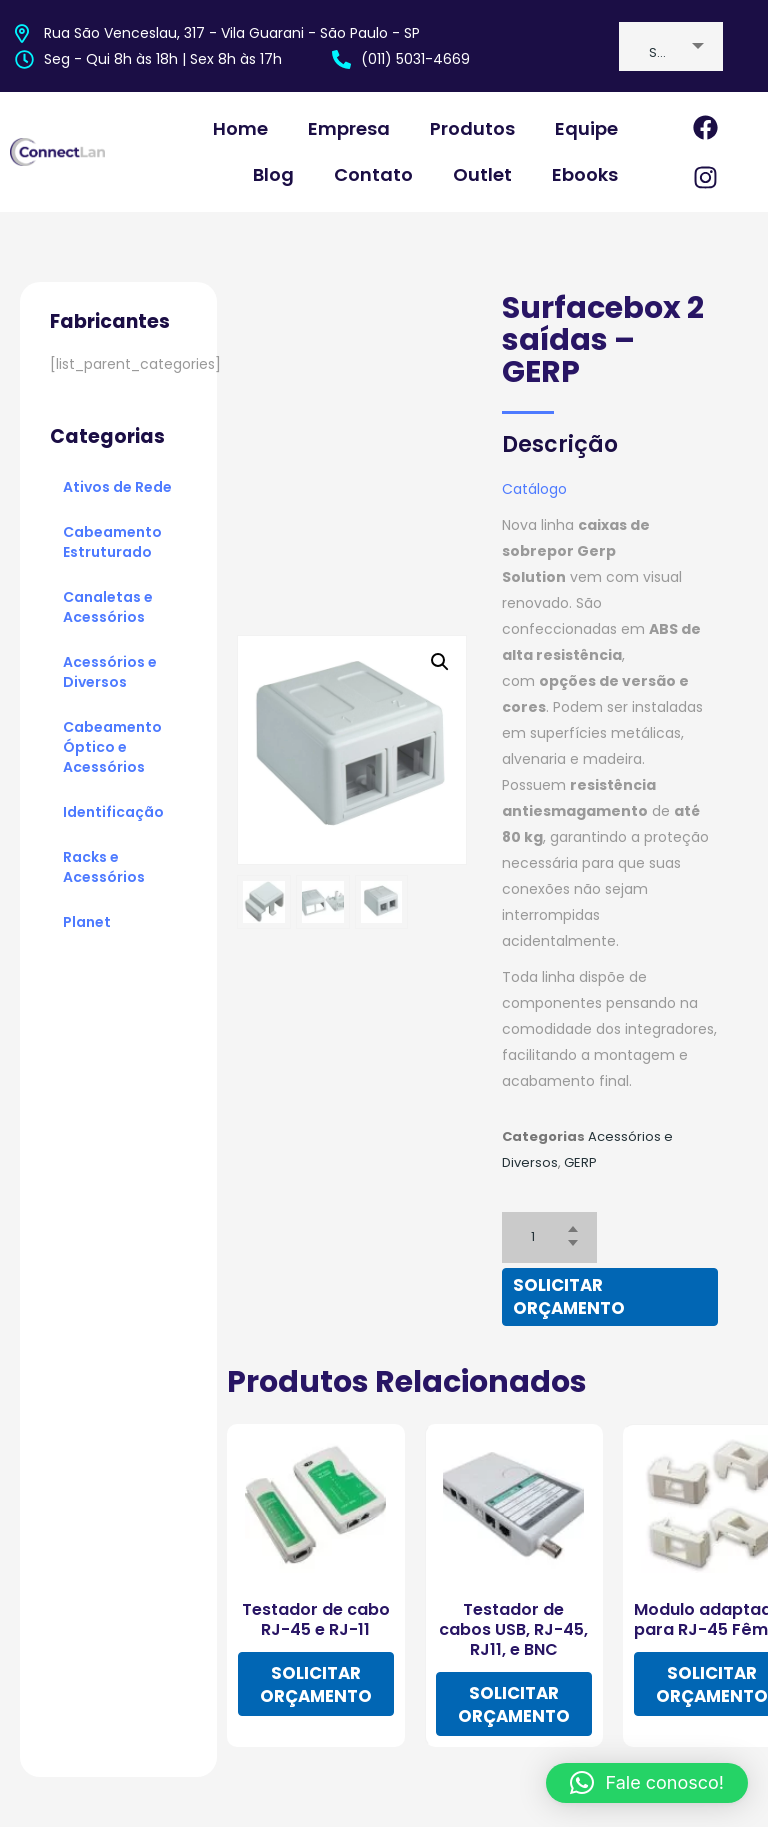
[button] (647, 1783)
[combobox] (671, 46)
